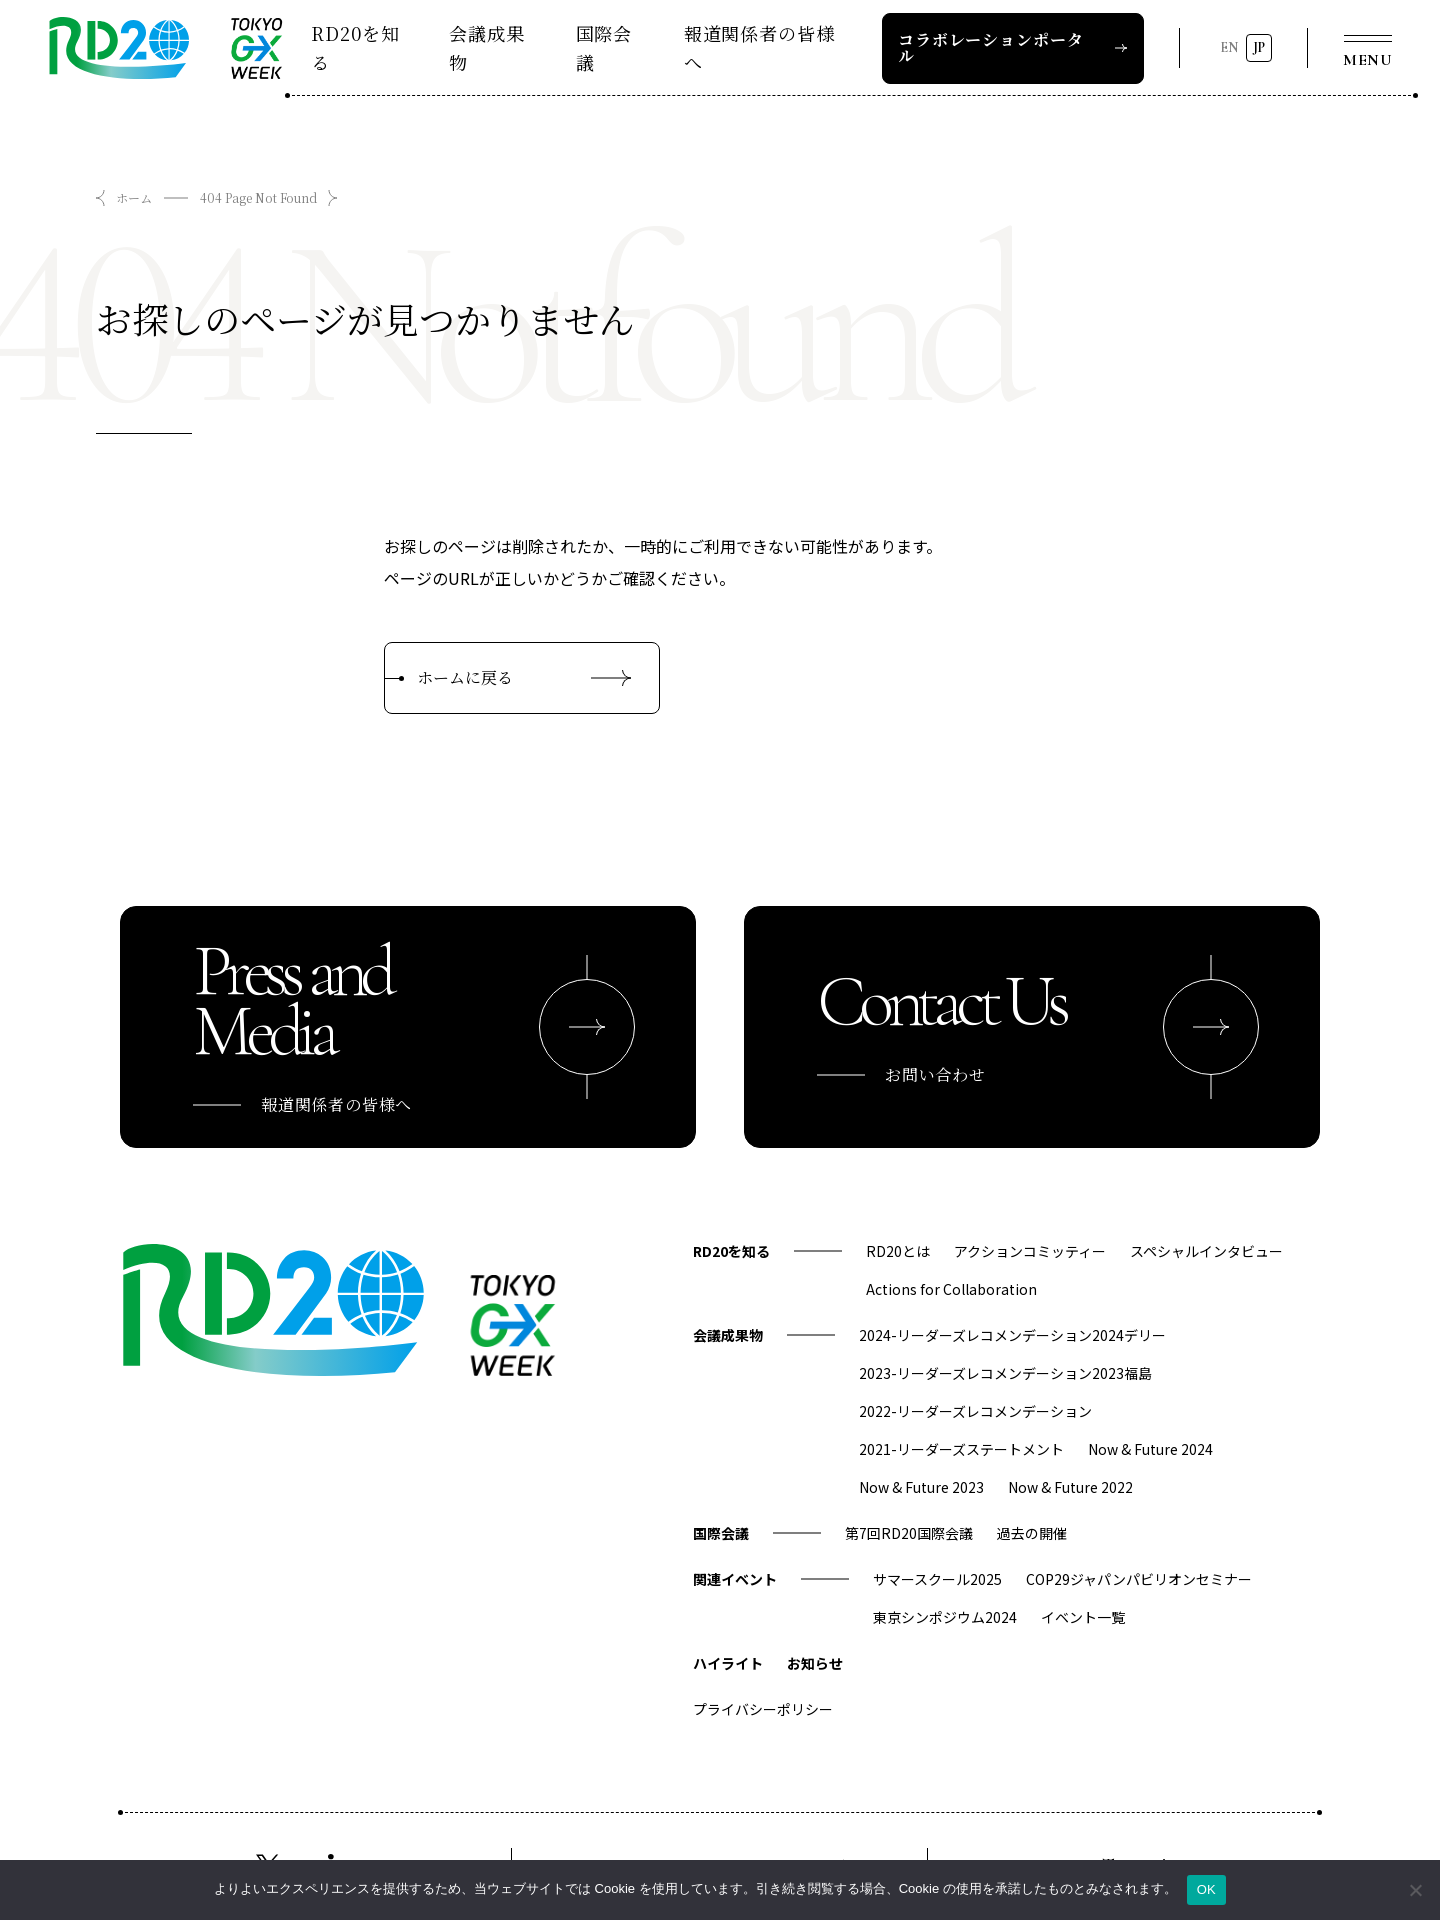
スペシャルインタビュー (1206, 1251)
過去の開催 (1032, 1533)
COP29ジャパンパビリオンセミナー (1139, 1579)
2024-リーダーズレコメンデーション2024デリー (1012, 1335)
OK (1206, 1889)
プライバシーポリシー (763, 1709)
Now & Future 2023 (921, 1487)
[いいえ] (1415, 1890)
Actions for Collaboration (951, 1289)
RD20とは (898, 1251)
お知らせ (815, 1663)
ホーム (134, 197)
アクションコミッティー (1030, 1251)
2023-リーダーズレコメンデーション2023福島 (1005, 1373)
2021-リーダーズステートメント (961, 1449)
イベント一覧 (1083, 1617)
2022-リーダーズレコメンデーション (975, 1411)
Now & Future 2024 (1150, 1449)
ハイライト (728, 1663)
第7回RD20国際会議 (909, 1533)
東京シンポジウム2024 (945, 1617)
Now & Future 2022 (1070, 1487)
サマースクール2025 (937, 1579)
